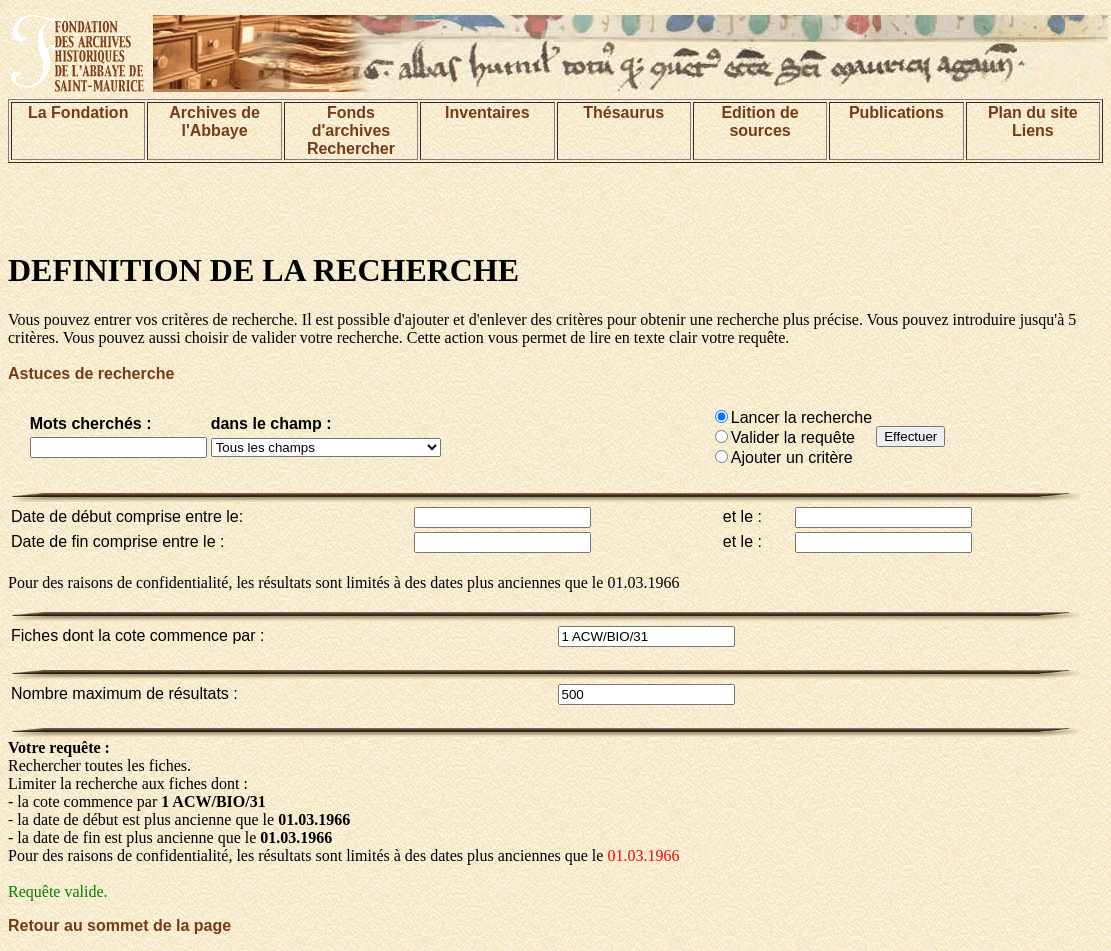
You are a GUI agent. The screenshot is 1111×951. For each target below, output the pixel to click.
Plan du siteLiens (1033, 121)
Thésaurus (623, 112)
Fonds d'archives (351, 121)
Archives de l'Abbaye (214, 121)
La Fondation (78, 112)
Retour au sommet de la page (119, 925)
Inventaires (487, 112)
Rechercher (351, 148)
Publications (896, 112)
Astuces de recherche (91, 373)
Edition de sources (759, 121)
